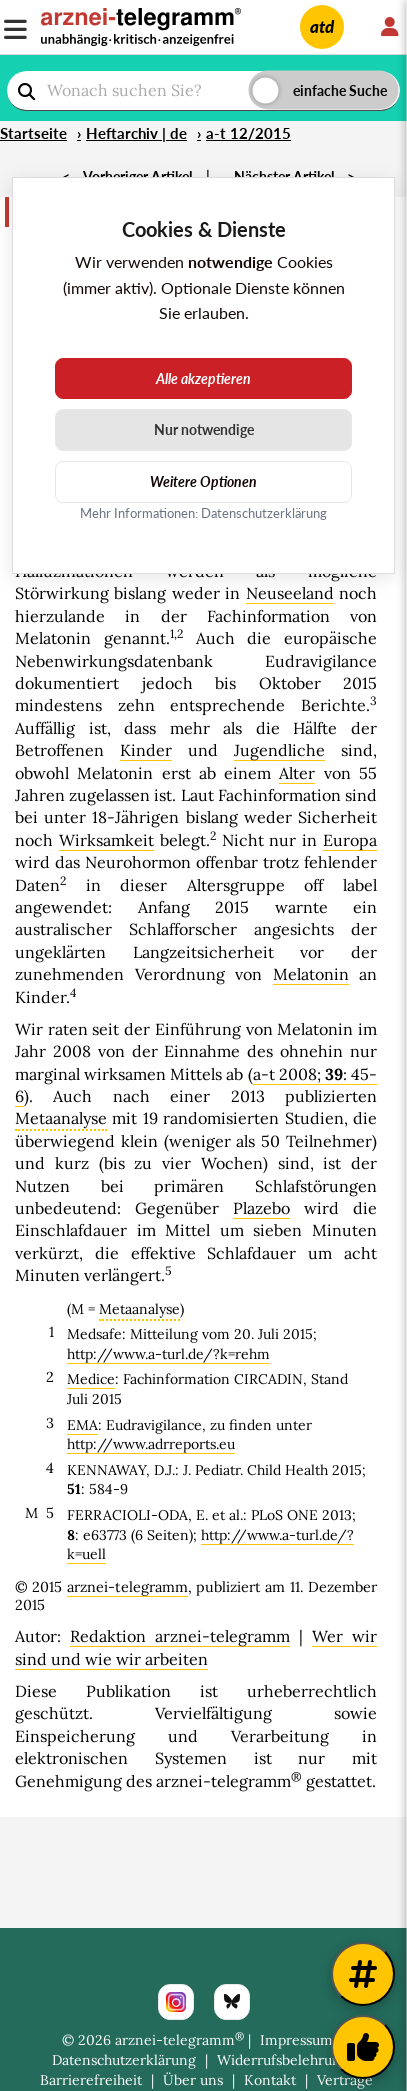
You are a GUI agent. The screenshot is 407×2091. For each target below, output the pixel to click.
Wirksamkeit (106, 840)
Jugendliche (279, 750)
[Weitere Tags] (363, 1974)
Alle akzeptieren (203, 378)
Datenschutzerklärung (124, 2060)
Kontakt (270, 2080)
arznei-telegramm (127, 1587)
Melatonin (311, 974)
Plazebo (261, 1208)
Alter (297, 773)
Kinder (146, 750)
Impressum (296, 2040)
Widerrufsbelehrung (283, 2060)
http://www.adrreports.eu (151, 1444)
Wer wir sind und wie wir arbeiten (196, 1647)
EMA (82, 1425)
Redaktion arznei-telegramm (180, 1636)
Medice (91, 1379)
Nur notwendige (204, 429)
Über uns (193, 2080)
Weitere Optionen (203, 481)
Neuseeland (290, 593)
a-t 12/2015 (248, 133)
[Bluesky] (232, 2002)
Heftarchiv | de (136, 133)
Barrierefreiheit (91, 2080)
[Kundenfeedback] (363, 2047)
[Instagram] (176, 2002)
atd (322, 26)
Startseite (33, 133)
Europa (350, 840)
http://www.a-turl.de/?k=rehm (168, 1354)
